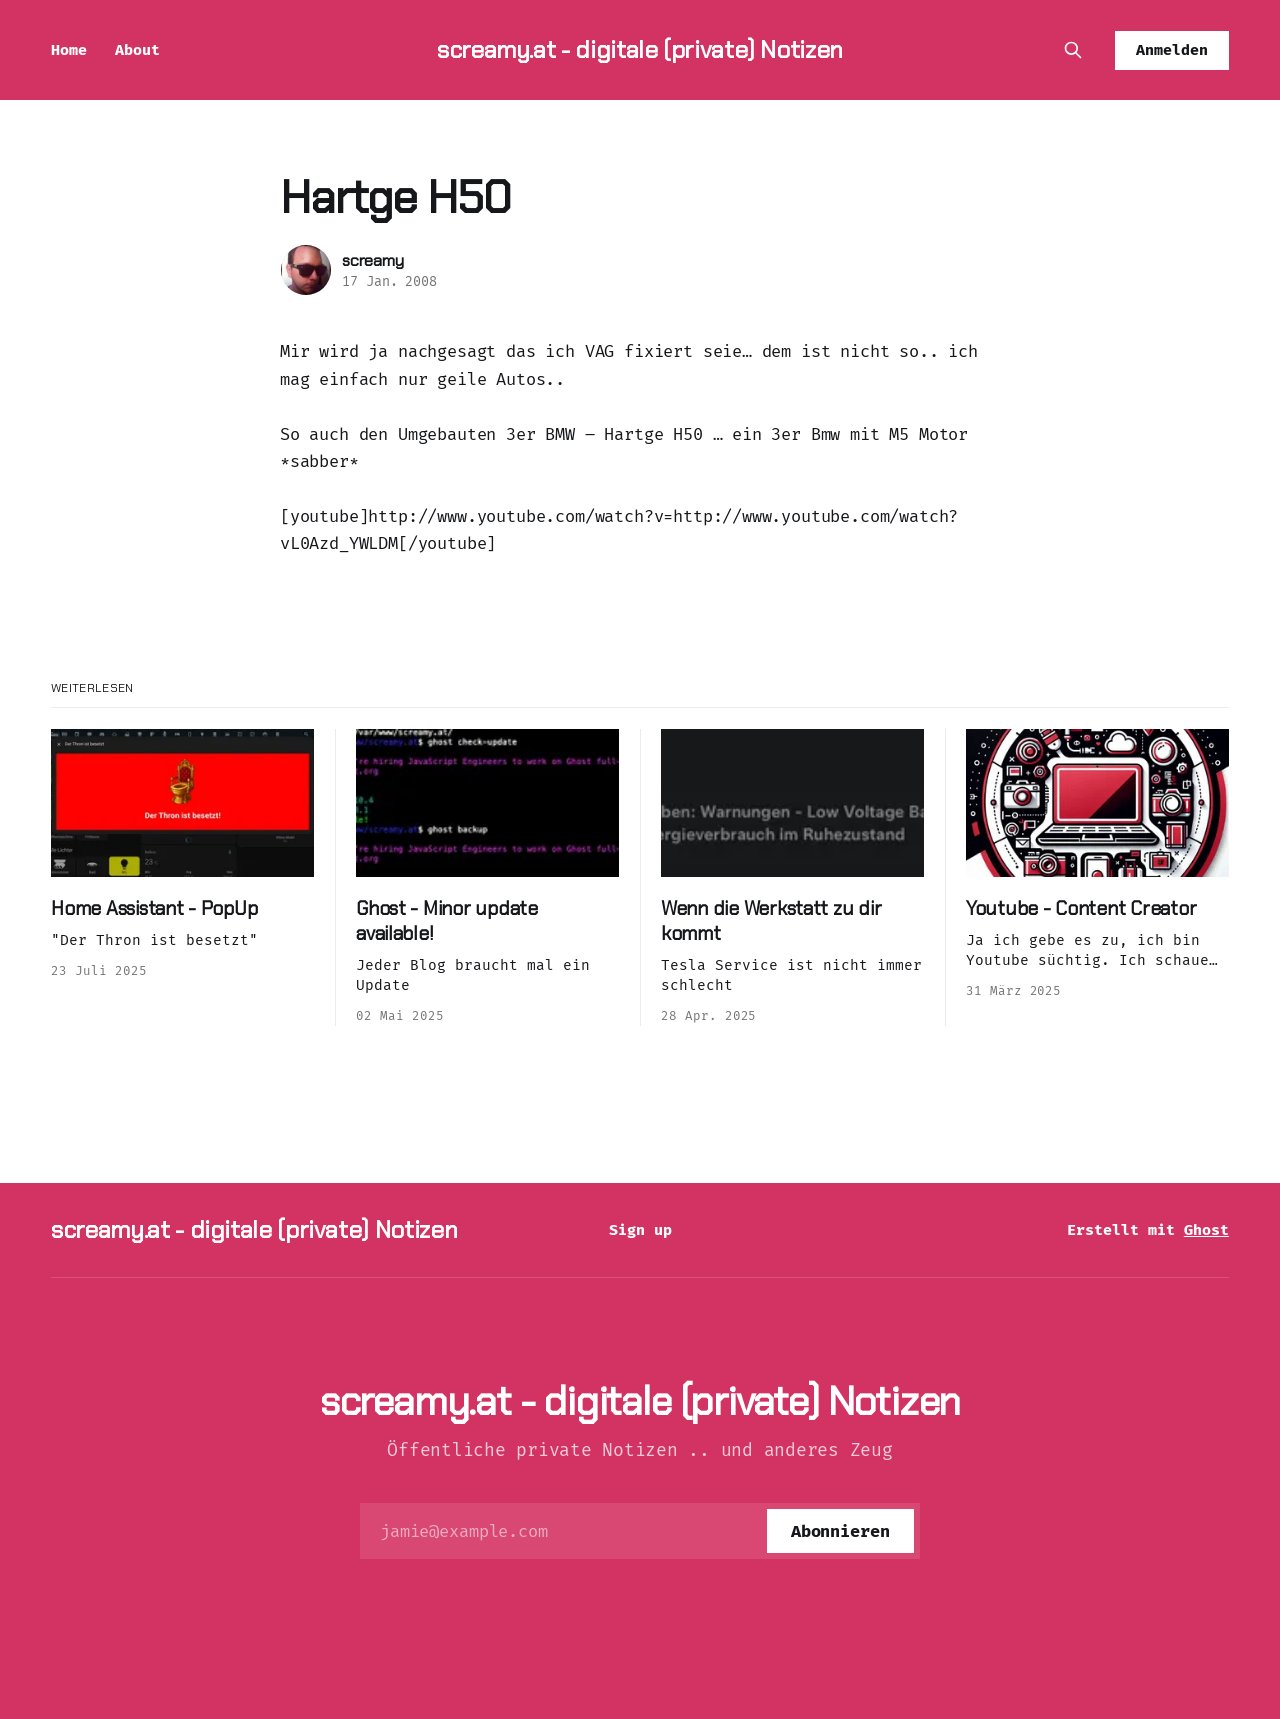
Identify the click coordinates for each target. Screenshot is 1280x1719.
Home (69, 50)
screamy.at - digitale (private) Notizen (640, 49)
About (137, 50)
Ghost (1206, 1230)
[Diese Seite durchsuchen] (1073, 50)
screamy (373, 260)
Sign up (640, 1230)
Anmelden (1172, 50)
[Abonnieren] (840, 1531)
